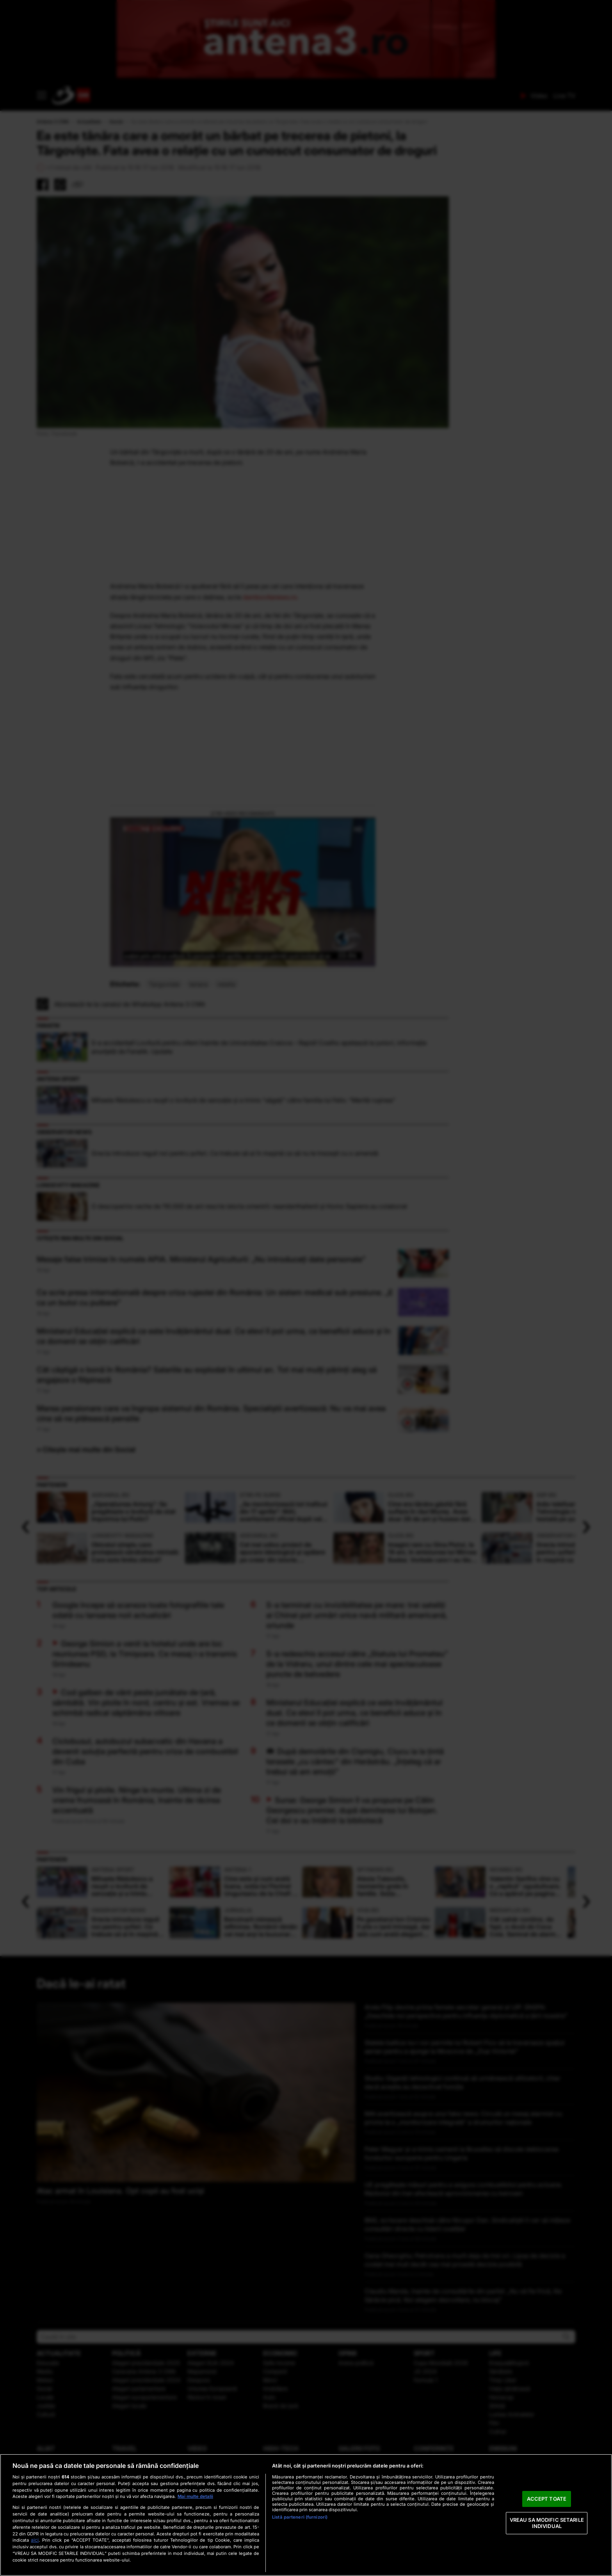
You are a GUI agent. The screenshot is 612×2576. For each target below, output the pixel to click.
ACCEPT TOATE (546, 2499)
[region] (306, 2515)
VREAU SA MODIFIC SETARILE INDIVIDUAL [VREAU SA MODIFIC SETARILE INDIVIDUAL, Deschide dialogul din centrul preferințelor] (547, 2523)
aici (35, 2540)
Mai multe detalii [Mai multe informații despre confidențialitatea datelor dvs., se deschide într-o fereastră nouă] (195, 2496)
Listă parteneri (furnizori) (299, 2517)
